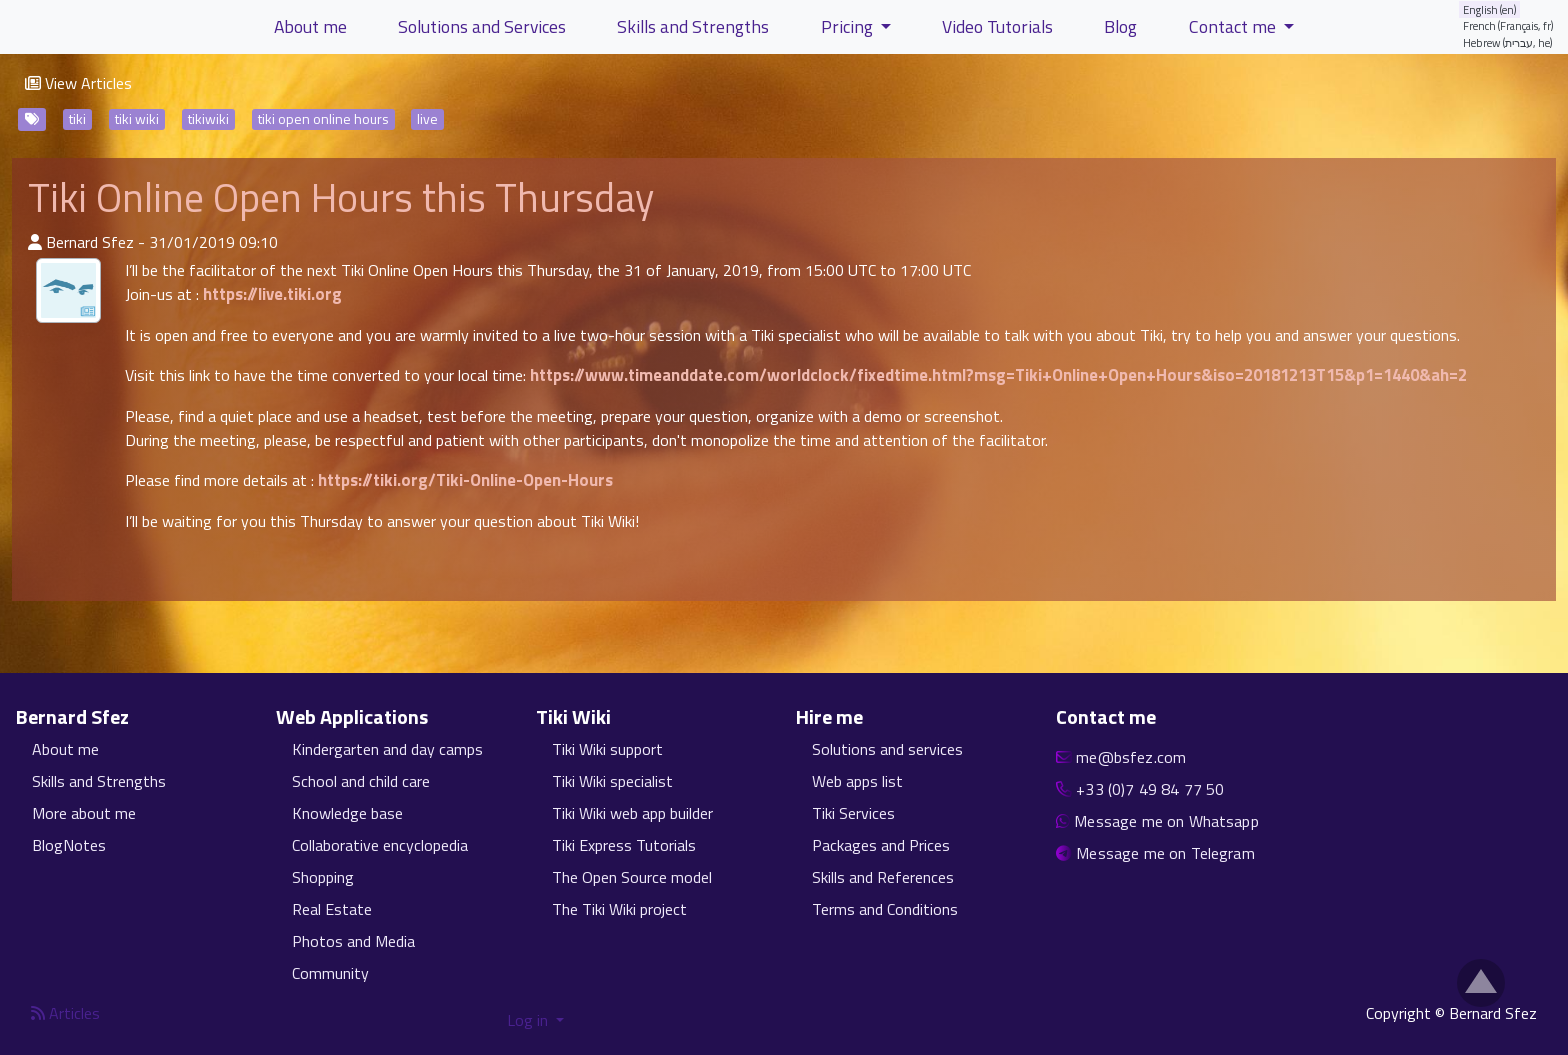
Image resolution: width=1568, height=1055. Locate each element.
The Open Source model (632, 877)
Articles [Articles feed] (65, 1013)
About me (65, 749)
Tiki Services (853, 813)
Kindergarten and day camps (387, 749)
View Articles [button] (78, 83)
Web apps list (857, 781)
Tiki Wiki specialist (612, 781)
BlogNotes (69, 845)
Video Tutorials (997, 26)
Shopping (323, 877)
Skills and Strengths (99, 781)
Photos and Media (353, 941)
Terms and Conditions (885, 909)
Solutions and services (887, 749)
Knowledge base (347, 813)
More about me (84, 813)
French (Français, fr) (1508, 25)
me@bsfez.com (1131, 757)
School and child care (361, 781)
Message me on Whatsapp (1166, 821)
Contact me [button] (1234, 26)
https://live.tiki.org (272, 294)
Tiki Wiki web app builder (632, 813)
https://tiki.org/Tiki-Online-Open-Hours (465, 480)
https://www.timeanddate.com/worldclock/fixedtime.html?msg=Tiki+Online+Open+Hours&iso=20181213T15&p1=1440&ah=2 (998, 375)
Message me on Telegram (1165, 853)
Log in (529, 1020)
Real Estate (332, 909)
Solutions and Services (482, 26)
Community (330, 973)
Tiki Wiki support (607, 749)
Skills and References (883, 877)
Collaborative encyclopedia (380, 845)
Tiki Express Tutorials (624, 845)
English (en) (1490, 9)
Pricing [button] (849, 26)
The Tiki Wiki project (619, 909)
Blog (1120, 26)
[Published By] (35, 242)
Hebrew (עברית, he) (1508, 42)
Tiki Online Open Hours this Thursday (341, 197)
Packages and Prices (881, 845)
